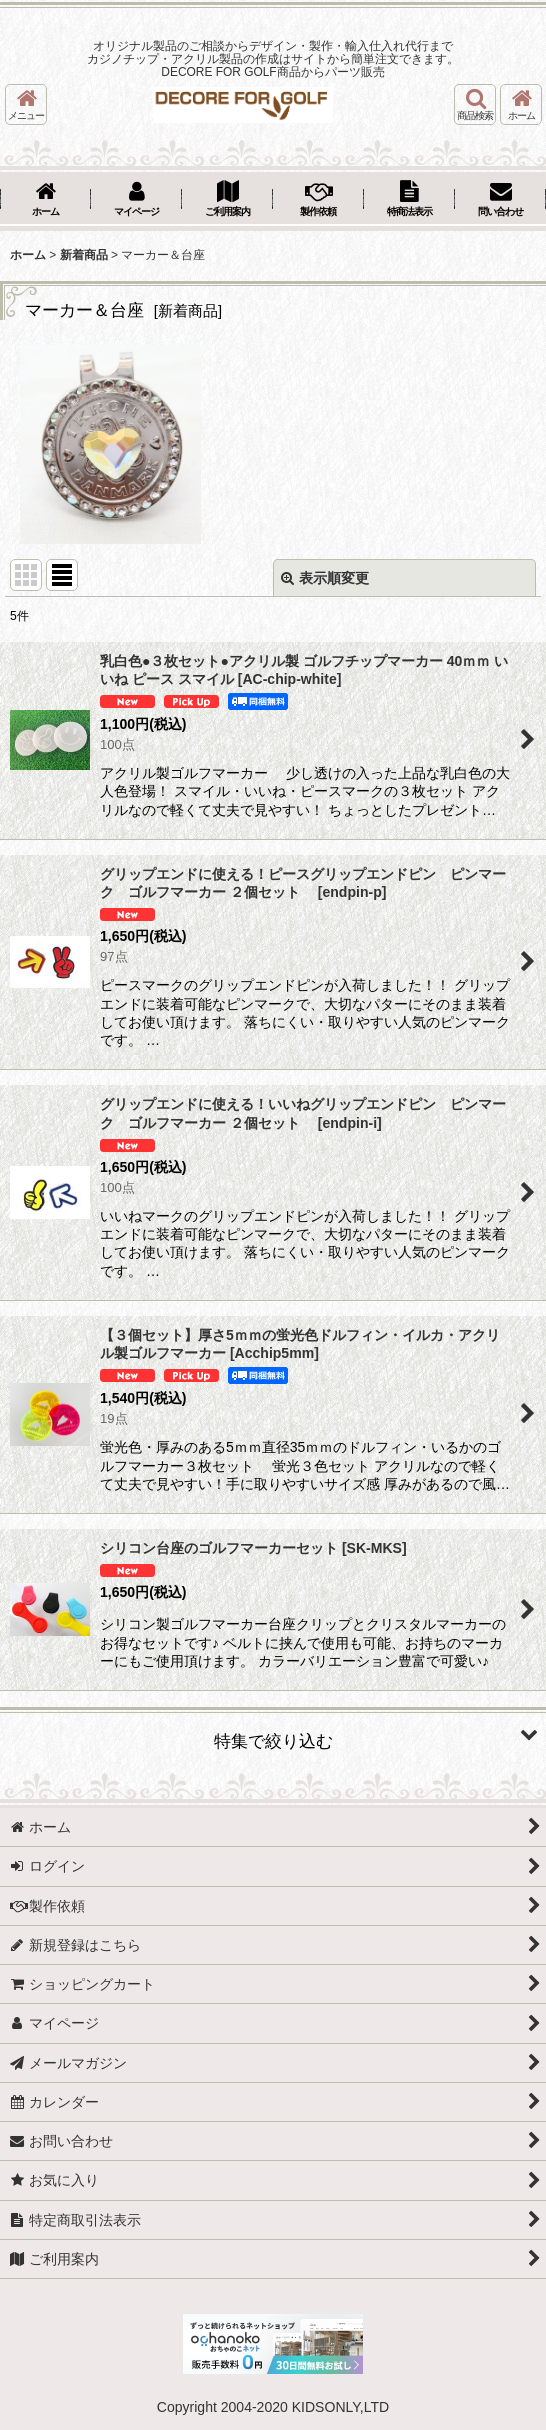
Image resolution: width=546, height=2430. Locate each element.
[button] (26, 104)
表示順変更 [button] (325, 578)
